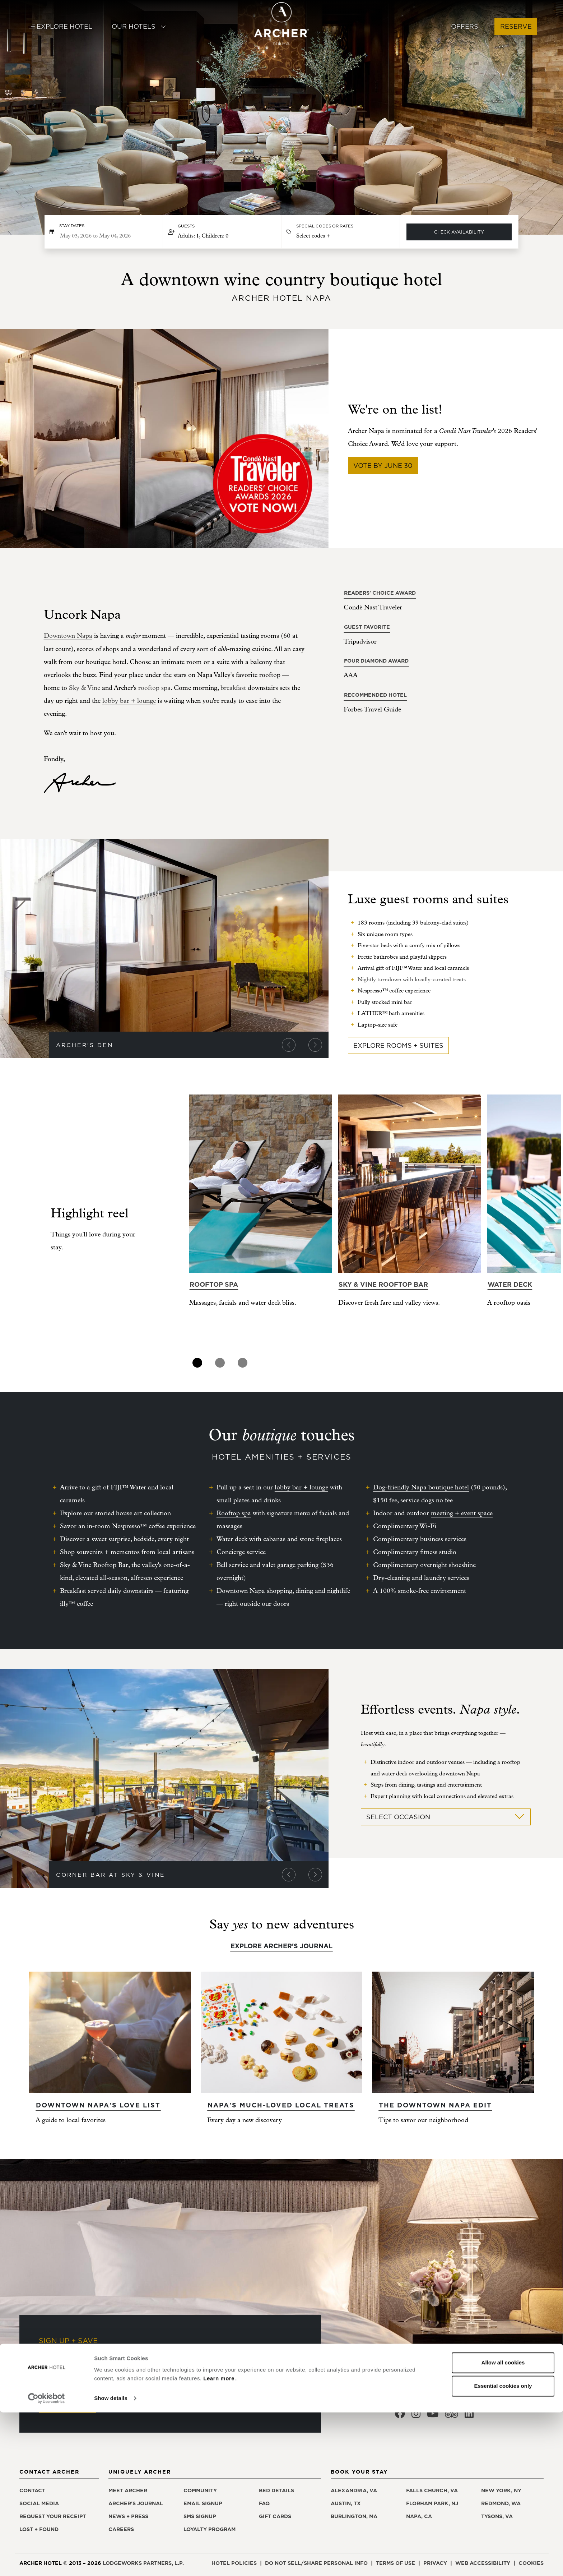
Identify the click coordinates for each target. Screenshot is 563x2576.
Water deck (232, 1539)
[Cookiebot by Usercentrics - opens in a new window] (46, 2562)
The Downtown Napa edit (435, 2105)
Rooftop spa (234, 1513)
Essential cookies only (503, 2550)
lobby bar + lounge (129, 701)
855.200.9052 (428, 2394)
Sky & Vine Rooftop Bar (94, 1565)
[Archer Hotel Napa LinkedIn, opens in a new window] (469, 2416)
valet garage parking (290, 1565)
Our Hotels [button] (139, 26)
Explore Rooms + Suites (398, 1045)
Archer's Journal (135, 2503)
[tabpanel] (260, 1225)
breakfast (233, 688)
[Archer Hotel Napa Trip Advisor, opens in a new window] (451, 2416)
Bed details (276, 2490)
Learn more (218, 2542)
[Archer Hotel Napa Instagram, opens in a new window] (415, 2416)
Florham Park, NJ (432, 2503)
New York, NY (501, 2490)
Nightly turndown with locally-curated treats (412, 979)
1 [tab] (197, 1363)
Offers (464, 26)
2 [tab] (220, 1363)
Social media (39, 2503)
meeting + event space (462, 1513)
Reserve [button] (516, 26)
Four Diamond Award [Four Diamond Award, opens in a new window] (376, 660)
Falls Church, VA (432, 2490)
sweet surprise (111, 1539)
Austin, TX (346, 2503)
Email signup (202, 2503)
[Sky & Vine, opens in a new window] (84, 688)
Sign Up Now (67, 2404)
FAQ (264, 2503)
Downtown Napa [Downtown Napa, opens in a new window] (68, 636)
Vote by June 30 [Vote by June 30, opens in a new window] (383, 465)
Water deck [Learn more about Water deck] (510, 1284)
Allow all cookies (503, 2526)
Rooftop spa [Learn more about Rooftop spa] (214, 1284)
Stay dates (71, 226)
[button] (222, 231)
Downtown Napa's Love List (98, 2105)
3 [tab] (242, 1363)
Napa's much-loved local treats (281, 2105)
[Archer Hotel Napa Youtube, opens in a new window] (432, 2416)
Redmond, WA (501, 2503)
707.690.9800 (495, 2394)
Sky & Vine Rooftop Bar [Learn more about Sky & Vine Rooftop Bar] (383, 1284)
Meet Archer (127, 2490)
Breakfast (73, 1591)
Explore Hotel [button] (60, 26)
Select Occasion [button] (445, 1817)
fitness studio (438, 1552)
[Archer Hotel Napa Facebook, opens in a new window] (400, 2416)
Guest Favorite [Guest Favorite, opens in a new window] (367, 627)
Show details (110, 2562)
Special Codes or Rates (324, 226)
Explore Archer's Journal (281, 1945)
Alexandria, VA (354, 2490)
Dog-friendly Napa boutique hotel (421, 1487)
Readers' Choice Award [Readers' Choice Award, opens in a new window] (380, 592)
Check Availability (459, 232)
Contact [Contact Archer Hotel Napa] (32, 2490)
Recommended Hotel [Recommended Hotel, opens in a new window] (375, 695)
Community (200, 2490)
